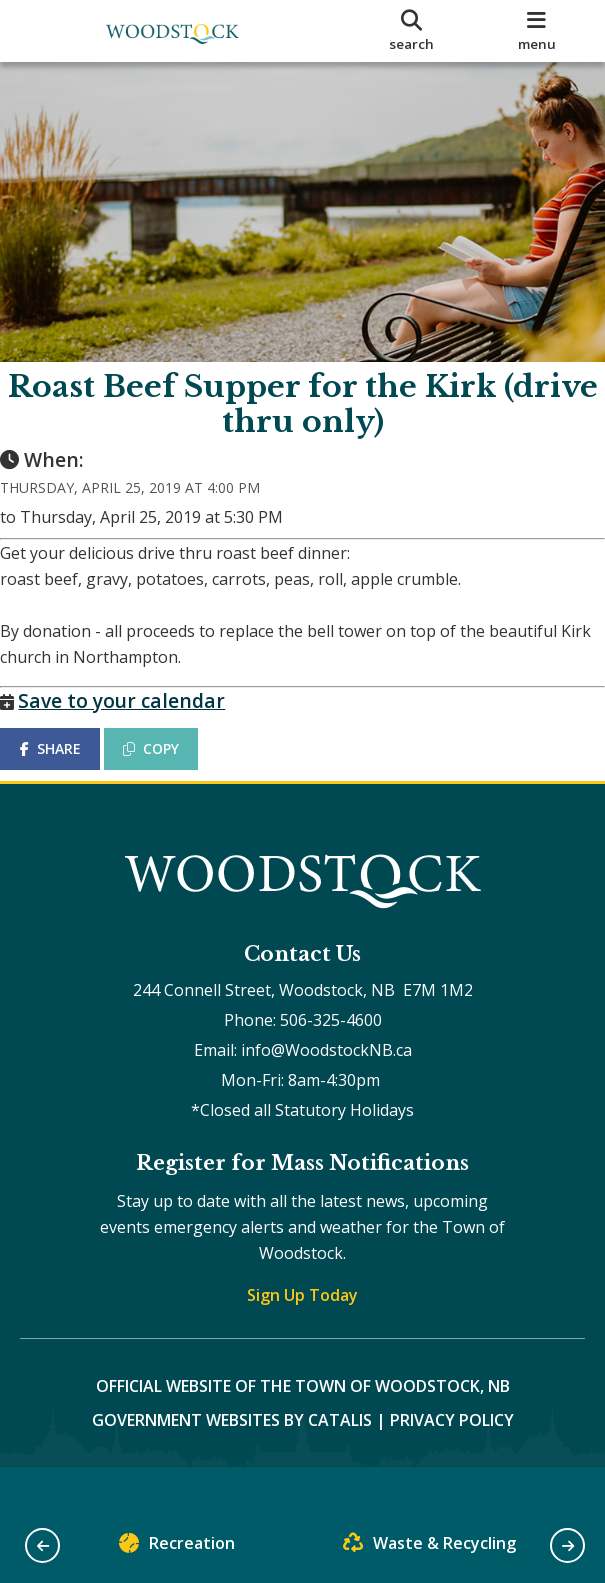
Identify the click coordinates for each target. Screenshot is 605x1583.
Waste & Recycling (429, 1547)
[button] (42, 1545)
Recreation (177, 1547)
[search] (411, 31)
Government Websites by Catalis (232, 1459)
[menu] (537, 31)
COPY (171, 768)
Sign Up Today (302, 1334)
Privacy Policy (452, 1459)
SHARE (69, 768)
